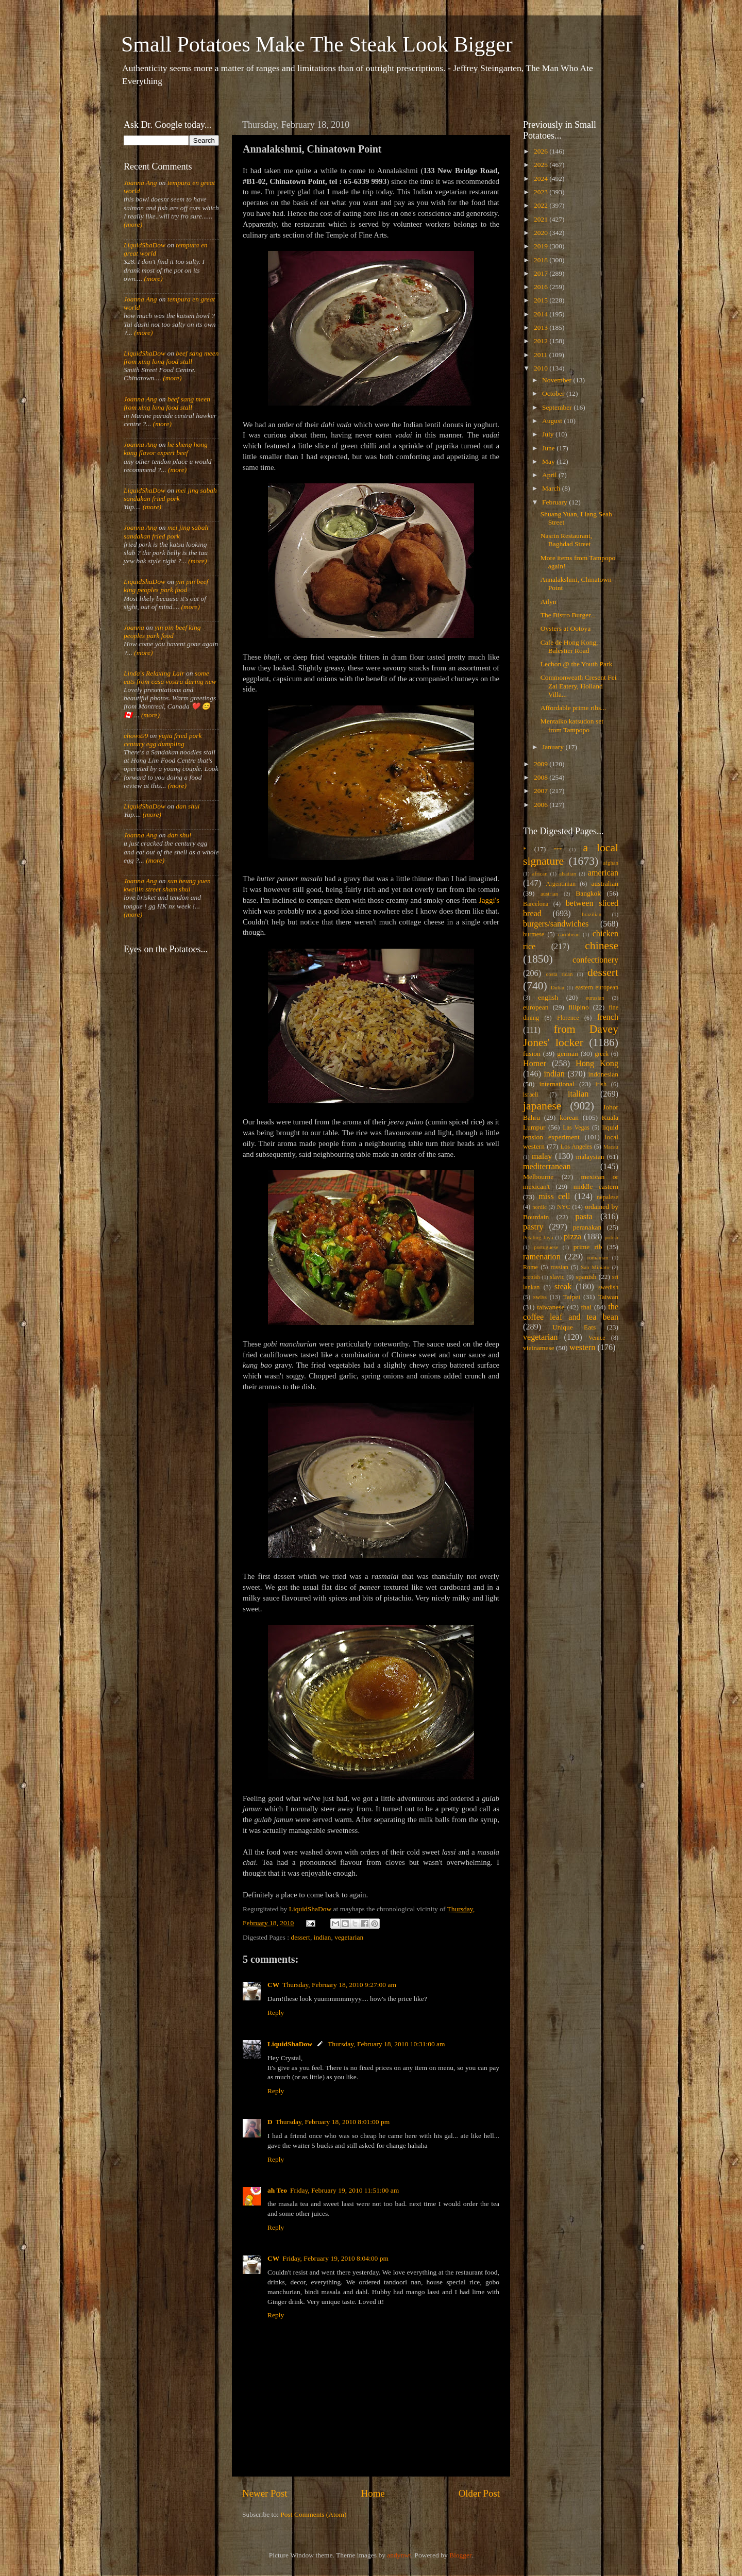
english (548, 997)
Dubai (557, 987)
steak (562, 1286)
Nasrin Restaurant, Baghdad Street (566, 540)
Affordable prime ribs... (573, 708)
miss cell (554, 1196)
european (535, 1007)
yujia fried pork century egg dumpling (163, 740)
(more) (133, 224)
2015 (541, 300)
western (582, 1347)
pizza (572, 1236)
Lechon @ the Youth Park (577, 664)
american (603, 873)
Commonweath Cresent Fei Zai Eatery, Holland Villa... (579, 686)
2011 (541, 355)
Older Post (479, 2493)
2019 (541, 246)
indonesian (603, 1074)
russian (559, 1267)
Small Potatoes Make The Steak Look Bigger (317, 44)
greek (602, 1053)
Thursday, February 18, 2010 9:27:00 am (339, 1985)
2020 (541, 233)
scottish (531, 1277)
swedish (608, 1287)
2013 (541, 327)
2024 (541, 178)
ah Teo (277, 2190)
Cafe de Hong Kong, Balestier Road (569, 646)
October (554, 393)
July (548, 434)
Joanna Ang (140, 183)
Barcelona (535, 903)
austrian (549, 893)
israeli (530, 1094)
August (553, 421)
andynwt (399, 2555)
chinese (601, 945)
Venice (596, 1337)
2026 (541, 151)
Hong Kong (597, 1063)
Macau (610, 1146)
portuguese (546, 1247)
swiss (540, 1297)
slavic (557, 1277)
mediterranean (547, 1166)
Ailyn (548, 601)
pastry (533, 1227)
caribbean (569, 934)
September (558, 407)
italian (578, 1094)
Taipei (572, 1297)
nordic (539, 1207)
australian (605, 883)
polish (611, 1237)
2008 (541, 777)
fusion (532, 1053)
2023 (541, 192)
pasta (584, 1216)
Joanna (134, 627)
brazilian (591, 914)
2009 (541, 764)
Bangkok (588, 893)
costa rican (559, 974)
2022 (541, 205)
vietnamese (538, 1348)
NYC (563, 1206)
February (555, 502)
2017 (541, 273)
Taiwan (608, 1297)
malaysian (590, 1156)
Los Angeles (576, 1146)
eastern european (596, 987)
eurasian (595, 998)
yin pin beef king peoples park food (166, 586)
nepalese (607, 1197)
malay (542, 1156)
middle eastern (596, 1186)
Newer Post (265, 2493)
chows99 (136, 735)
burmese (533, 934)
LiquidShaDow (289, 2044)
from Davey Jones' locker (570, 1036)
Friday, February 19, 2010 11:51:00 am (344, 2190)
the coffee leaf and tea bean (570, 1312)
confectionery (595, 960)
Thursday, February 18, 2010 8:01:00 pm (333, 2122)
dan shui (187, 806)
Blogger (460, 2555)
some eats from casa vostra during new (170, 677)
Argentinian (561, 883)
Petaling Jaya (538, 1237)
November (557, 380)
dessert (300, 1937)
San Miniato (595, 1267)
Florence (568, 1017)
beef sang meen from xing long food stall (171, 357)
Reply (275, 2012)
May (549, 461)
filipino (578, 1007)
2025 (541, 165)
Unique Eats (574, 1327)
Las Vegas (576, 1127)
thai (586, 1307)
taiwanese (550, 1307)
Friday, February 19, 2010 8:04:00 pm (335, 2258)
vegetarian (348, 1937)
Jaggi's (489, 900)
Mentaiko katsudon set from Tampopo (572, 725)
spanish (586, 1277)
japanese (542, 1106)
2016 (541, 287)
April (550, 475)
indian (322, 1937)
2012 (541, 341)
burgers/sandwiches (555, 924)
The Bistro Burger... (568, 615)
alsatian (567, 873)
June (549, 448)
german (567, 1053)
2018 (541, 260)
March (552, 488)
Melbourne (538, 1177)
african (540, 873)
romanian (598, 1257)
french (607, 1017)
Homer (534, 1063)
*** (557, 849)
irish (601, 1084)
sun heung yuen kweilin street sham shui (167, 885)
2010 (541, 368)
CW (273, 1985)
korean (569, 1117)
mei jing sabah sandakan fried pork (170, 494)
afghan (610, 863)
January (553, 747)
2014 (541, 314)
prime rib (588, 1247)
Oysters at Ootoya (566, 628)
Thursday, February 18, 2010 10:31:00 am (386, 2044)
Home (373, 2493)
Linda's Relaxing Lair (154, 673)
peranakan (587, 1227)
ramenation (542, 1256)
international (557, 1084)
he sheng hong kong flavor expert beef (166, 449)
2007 (541, 791)
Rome (530, 1267)
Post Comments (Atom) (313, 2514)
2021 (541, 219)
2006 (541, 805)
